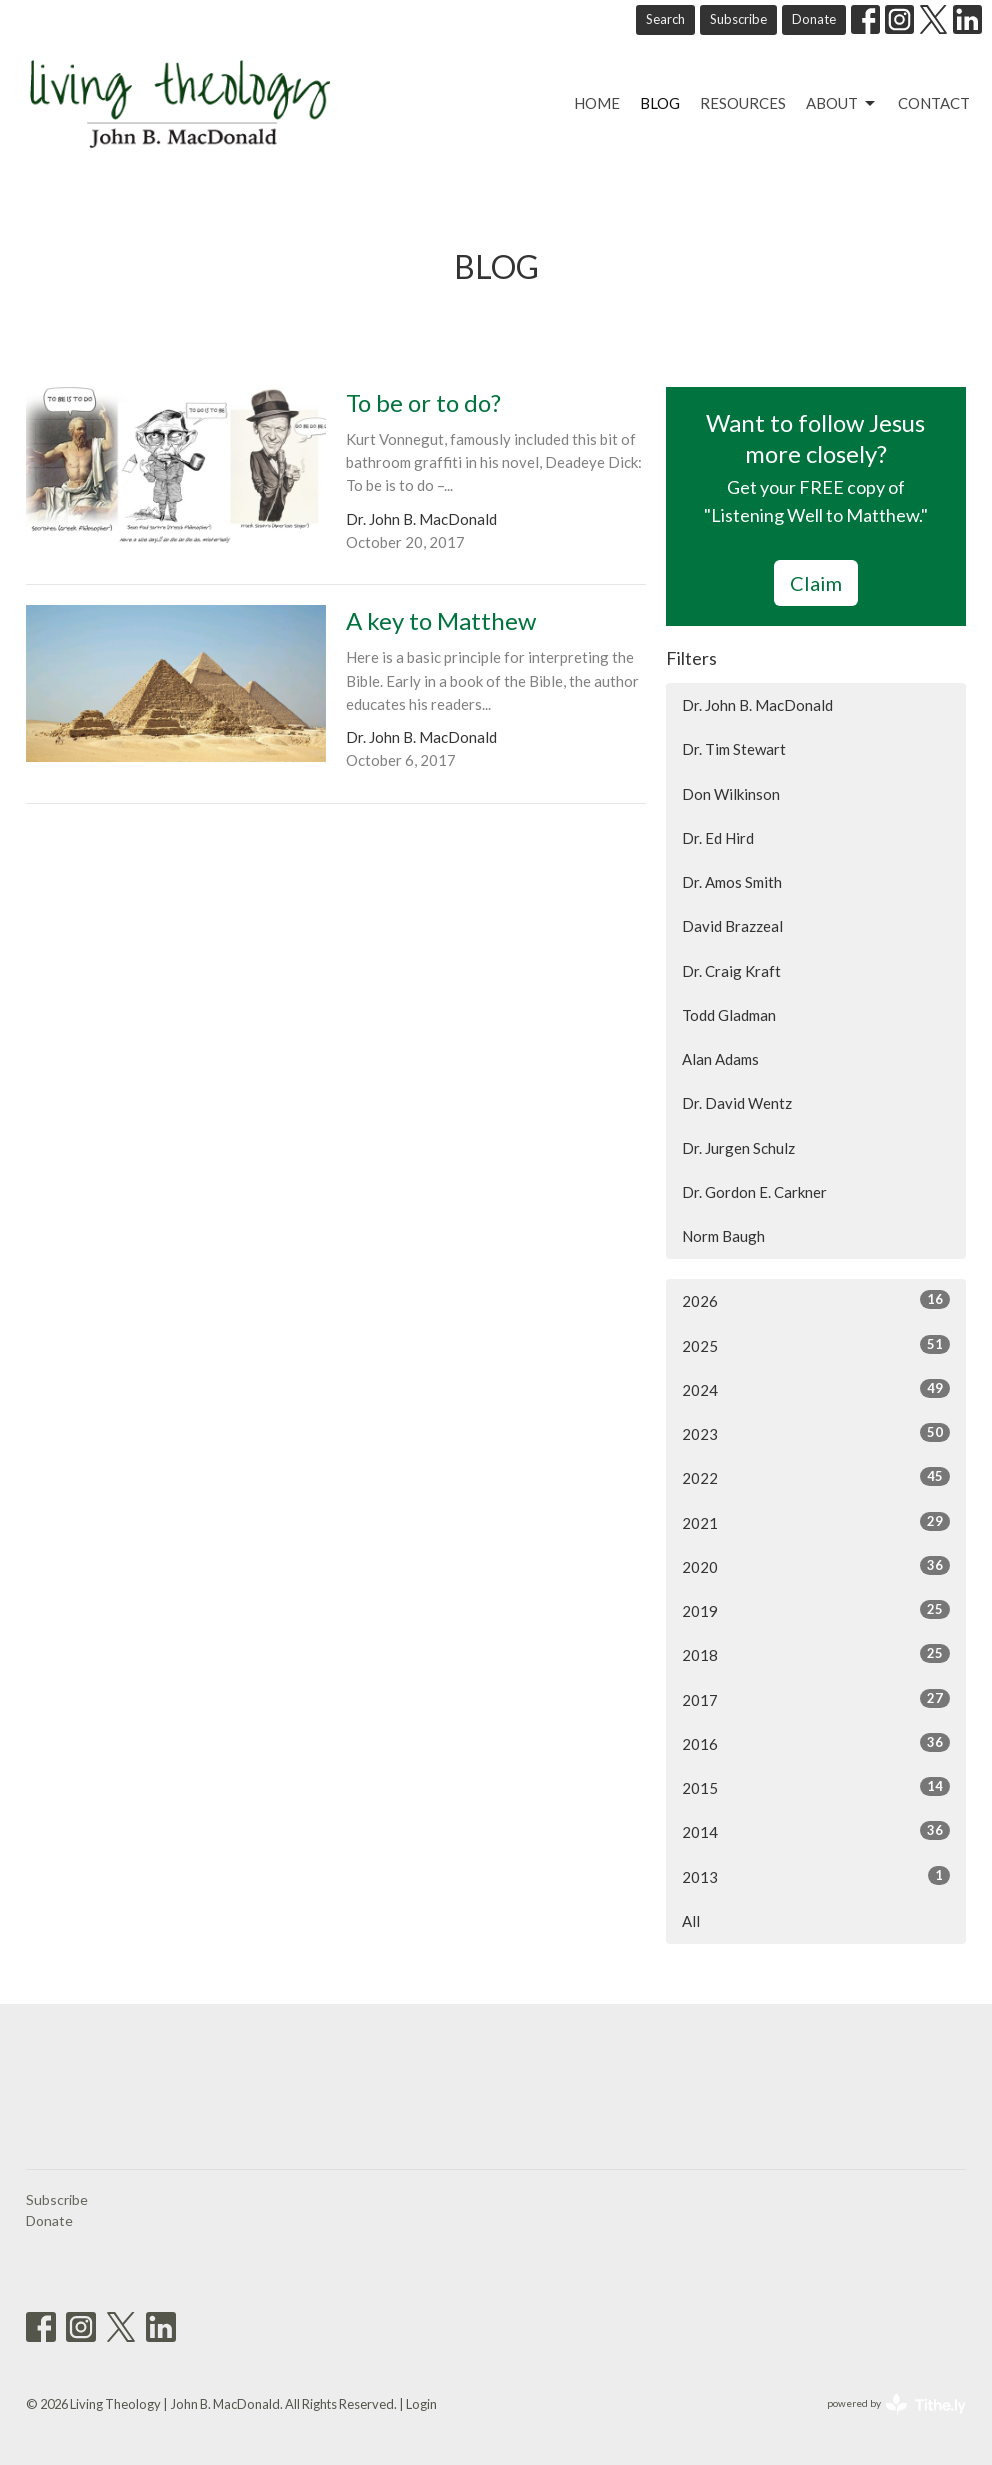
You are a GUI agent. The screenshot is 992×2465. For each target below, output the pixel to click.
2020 (816, 1566)
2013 (816, 1876)
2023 (816, 1433)
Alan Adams (720, 1059)
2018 (816, 1654)
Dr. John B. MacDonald (757, 705)
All (691, 1921)
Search (665, 19)
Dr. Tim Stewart (734, 749)
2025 (816, 1345)
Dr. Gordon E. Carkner (754, 1192)
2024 (816, 1389)
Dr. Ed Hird (718, 838)
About (842, 104)
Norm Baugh (723, 1236)
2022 (816, 1477)
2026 (816, 1300)
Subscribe (738, 19)
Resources (743, 103)
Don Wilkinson (731, 794)
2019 (816, 1610)
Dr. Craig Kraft (731, 971)
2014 (816, 1831)
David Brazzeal (732, 926)
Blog (660, 103)
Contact (934, 103)
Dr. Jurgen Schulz (738, 1148)
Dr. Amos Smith (732, 882)
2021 (816, 1522)
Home (597, 103)
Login (421, 2404)
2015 (816, 1787)
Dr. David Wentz (737, 1103)
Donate (814, 19)
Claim (816, 583)
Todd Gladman (729, 1015)
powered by (896, 2404)
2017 (816, 1699)
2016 (816, 1743)
